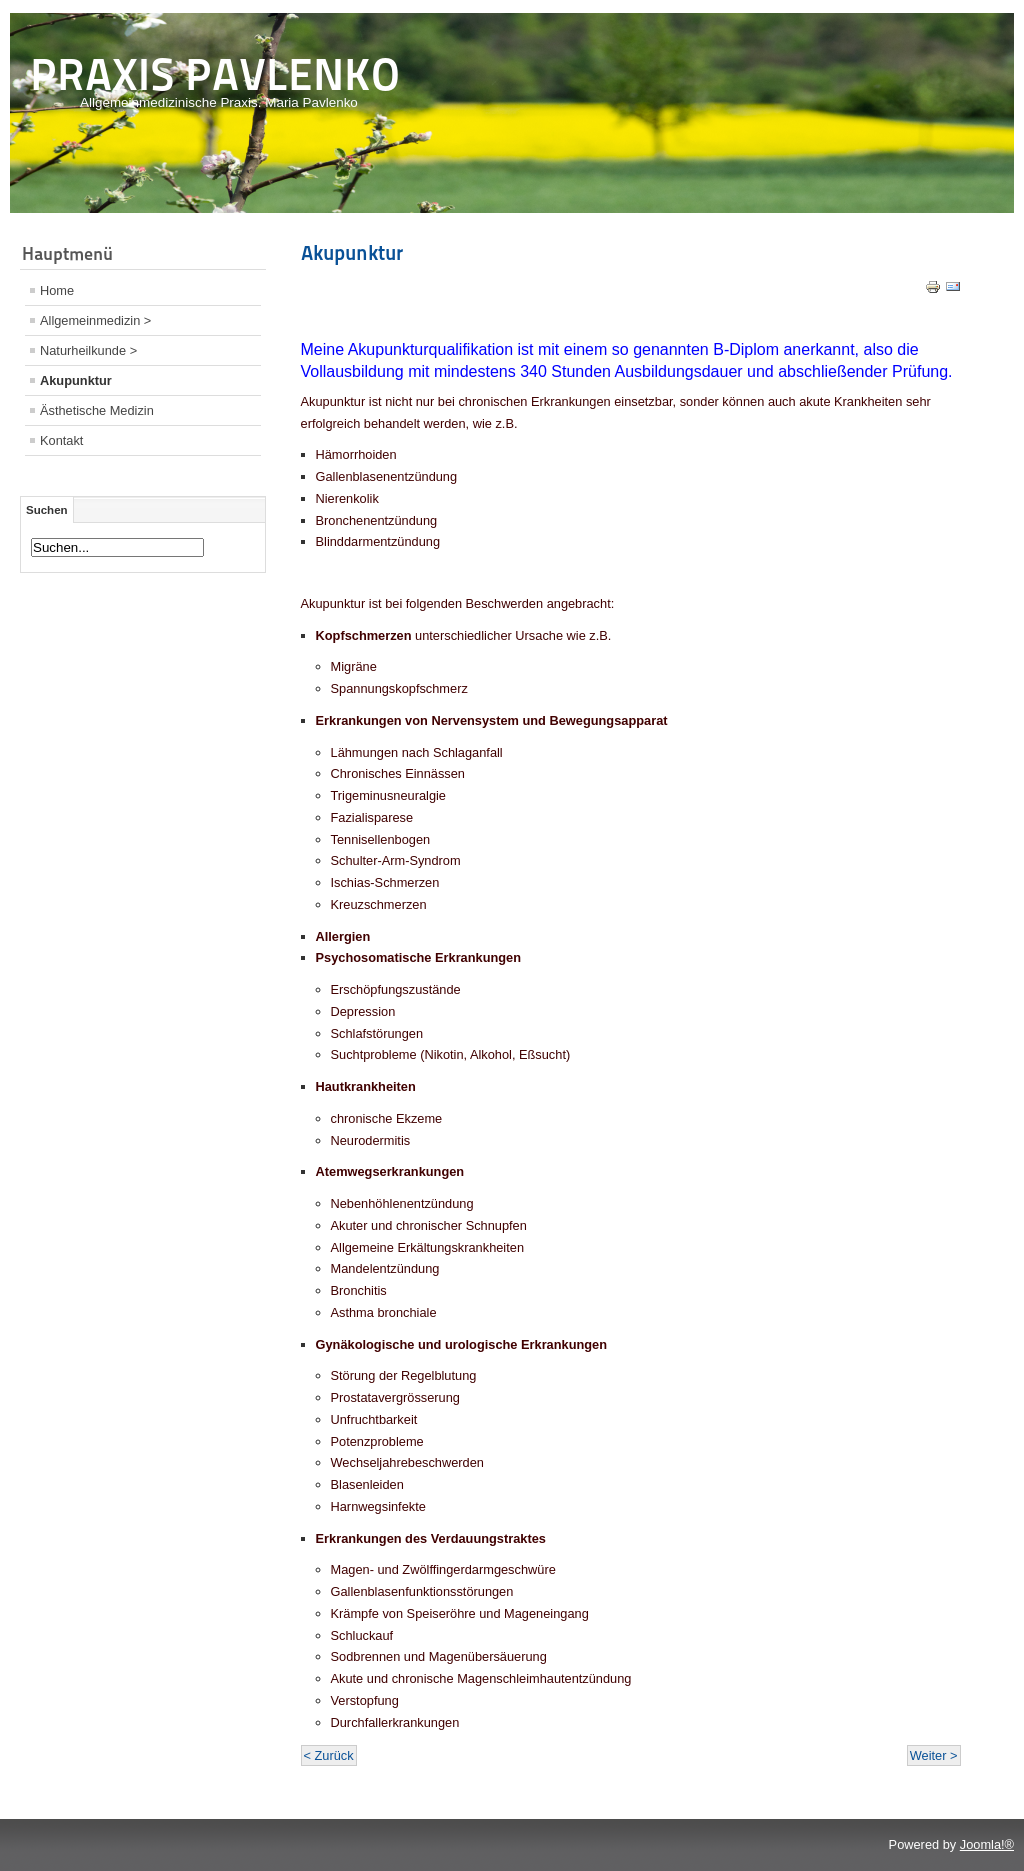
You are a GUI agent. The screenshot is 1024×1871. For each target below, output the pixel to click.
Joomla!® (987, 1844)
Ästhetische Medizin (97, 410)
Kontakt (61, 440)
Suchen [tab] (47, 510)
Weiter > (934, 1755)
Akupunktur (76, 380)
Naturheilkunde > (88, 350)
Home (57, 290)
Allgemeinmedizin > (95, 320)
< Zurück (329, 1755)
